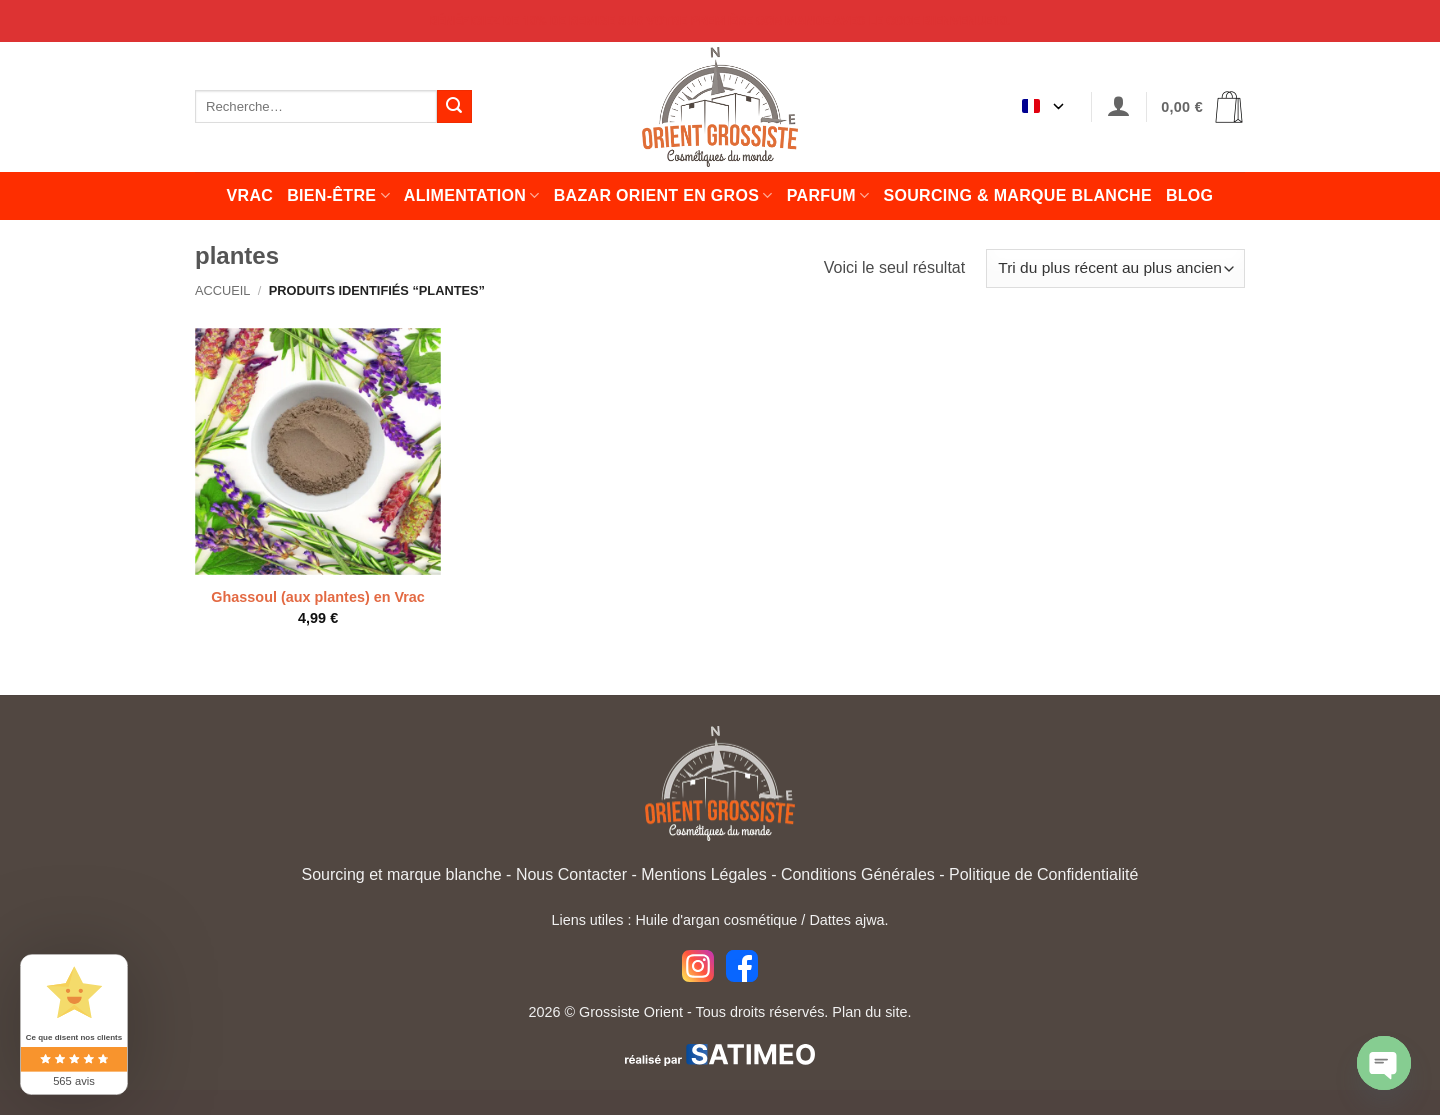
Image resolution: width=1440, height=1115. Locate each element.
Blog (1190, 195)
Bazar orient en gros (663, 195)
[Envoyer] (454, 107)
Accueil (222, 290)
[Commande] (1115, 268)
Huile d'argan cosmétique (716, 920)
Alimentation (472, 195)
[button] (1119, 106)
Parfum (828, 195)
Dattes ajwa (846, 920)
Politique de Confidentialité (1043, 874)
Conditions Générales (858, 874)
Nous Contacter (571, 874)
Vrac (250, 195)
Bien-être (338, 195)
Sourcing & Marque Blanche (1017, 195)
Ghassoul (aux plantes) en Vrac (318, 597)
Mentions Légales (703, 874)
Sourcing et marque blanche (402, 874)
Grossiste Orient (631, 1012)
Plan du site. (871, 1012)
